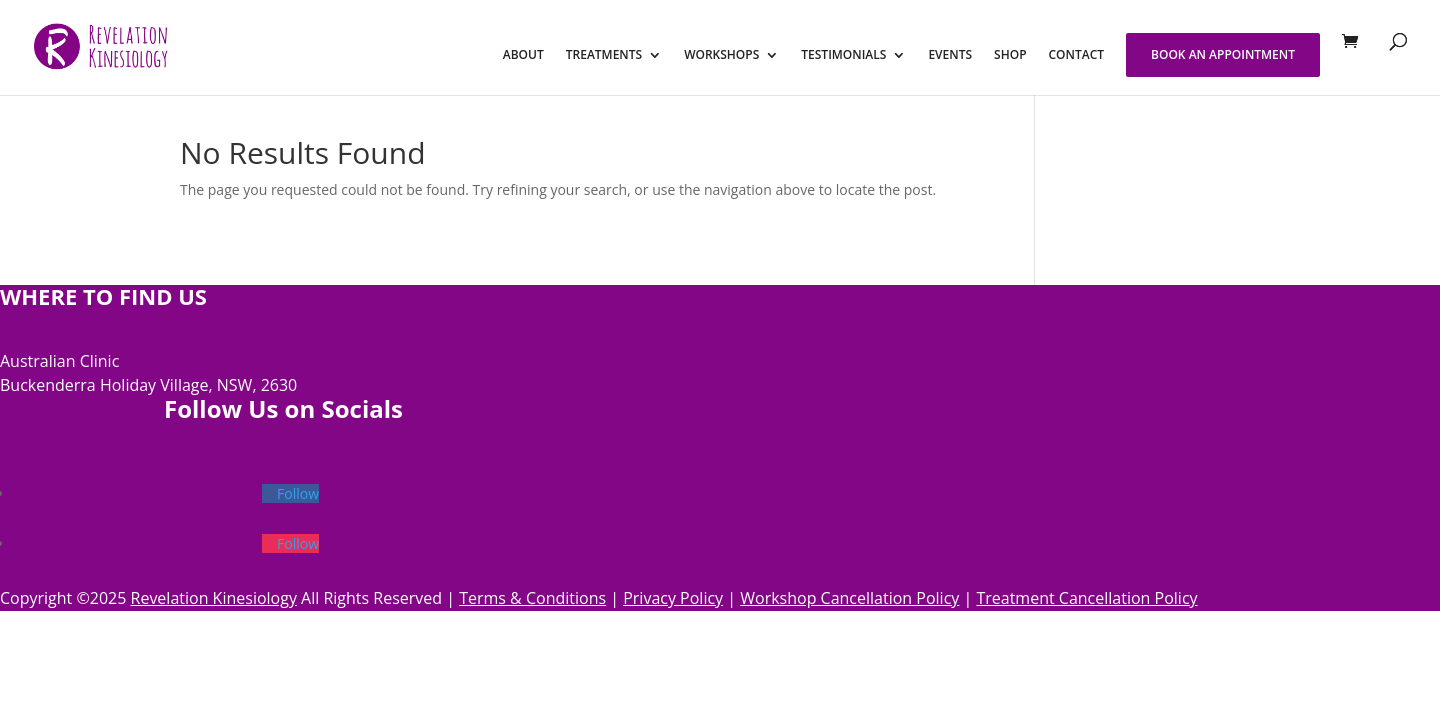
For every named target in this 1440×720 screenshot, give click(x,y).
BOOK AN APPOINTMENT (1223, 54)
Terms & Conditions (532, 598)
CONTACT (1077, 55)
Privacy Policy (673, 598)
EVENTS (950, 55)
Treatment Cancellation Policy (1086, 598)
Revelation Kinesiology (214, 598)
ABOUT (523, 55)
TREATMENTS (604, 55)
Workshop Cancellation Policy (849, 598)
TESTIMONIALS (843, 55)
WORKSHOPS (721, 55)
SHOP (1010, 55)
